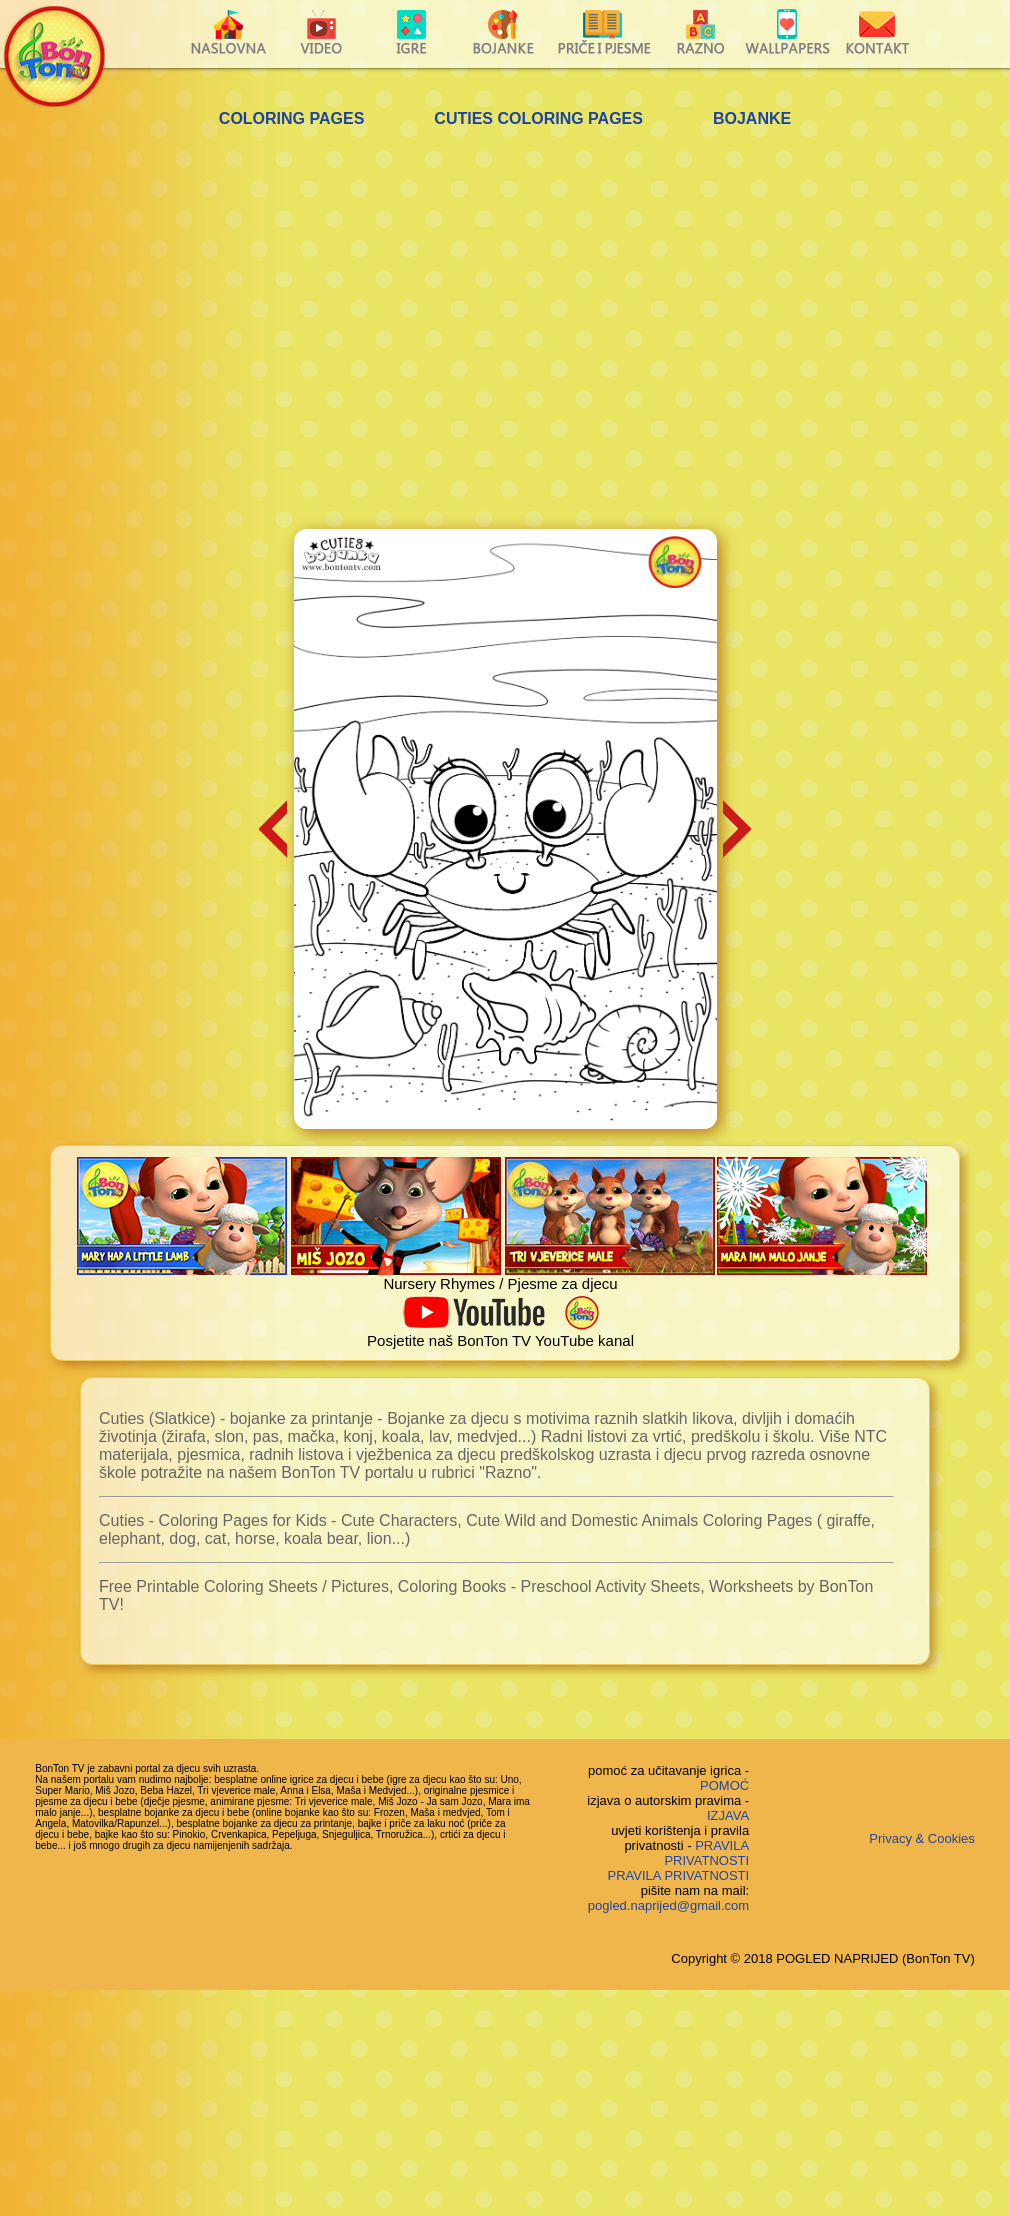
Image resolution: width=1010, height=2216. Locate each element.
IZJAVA (728, 1815)
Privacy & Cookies (921, 1838)
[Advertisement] (217, 331)
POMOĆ (724, 1785)
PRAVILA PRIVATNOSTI (706, 1853)
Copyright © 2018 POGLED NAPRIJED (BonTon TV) (822, 1958)
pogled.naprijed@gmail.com (668, 1905)
